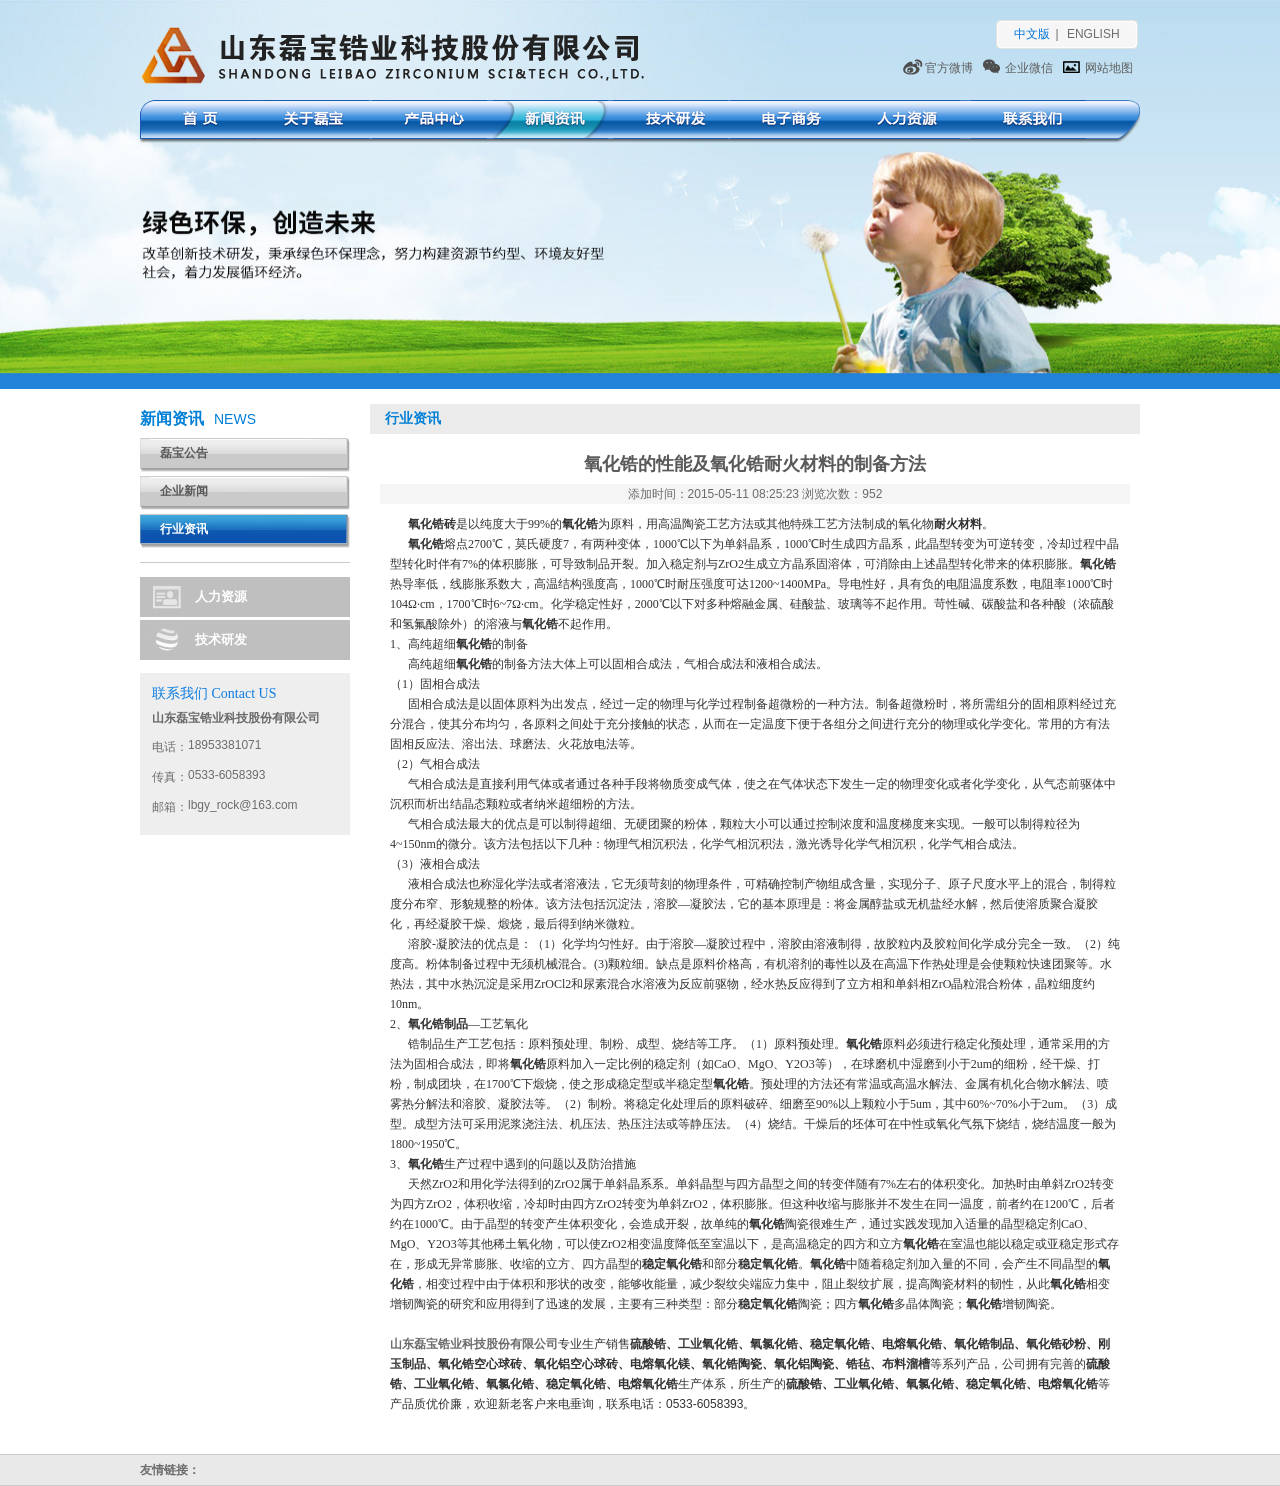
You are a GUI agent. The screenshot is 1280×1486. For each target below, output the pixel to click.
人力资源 (902, 121)
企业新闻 (184, 491)
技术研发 (670, 121)
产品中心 (429, 121)
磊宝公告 (184, 453)
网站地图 (1109, 68)
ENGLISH (1093, 34)
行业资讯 (184, 529)
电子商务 (787, 121)
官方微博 (949, 68)
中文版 (1032, 34)
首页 (197, 121)
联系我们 (1028, 121)
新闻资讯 (550, 121)
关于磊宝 (311, 121)
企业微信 (1029, 68)
